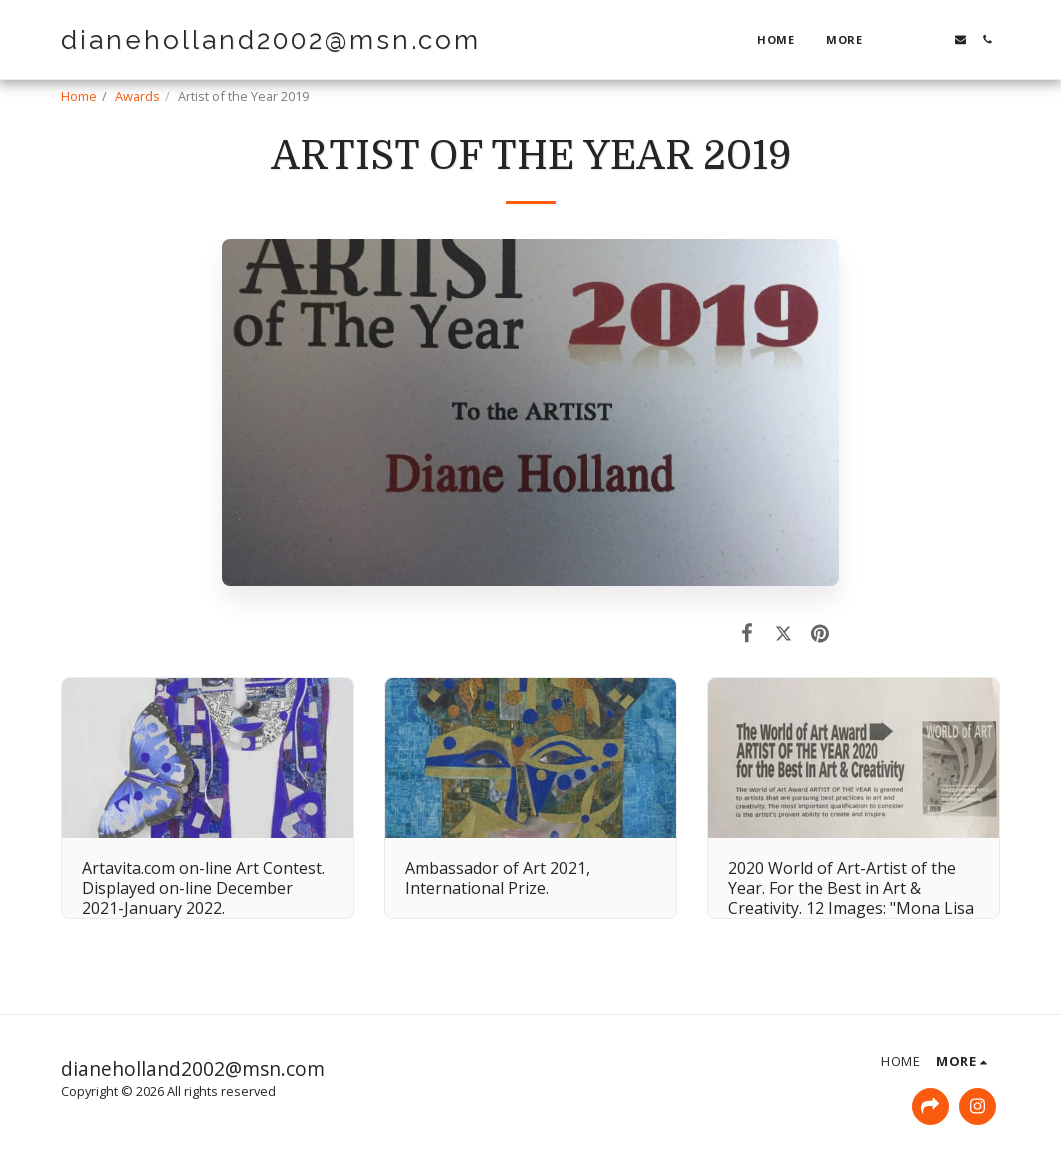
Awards (137, 96)
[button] (906, 39)
